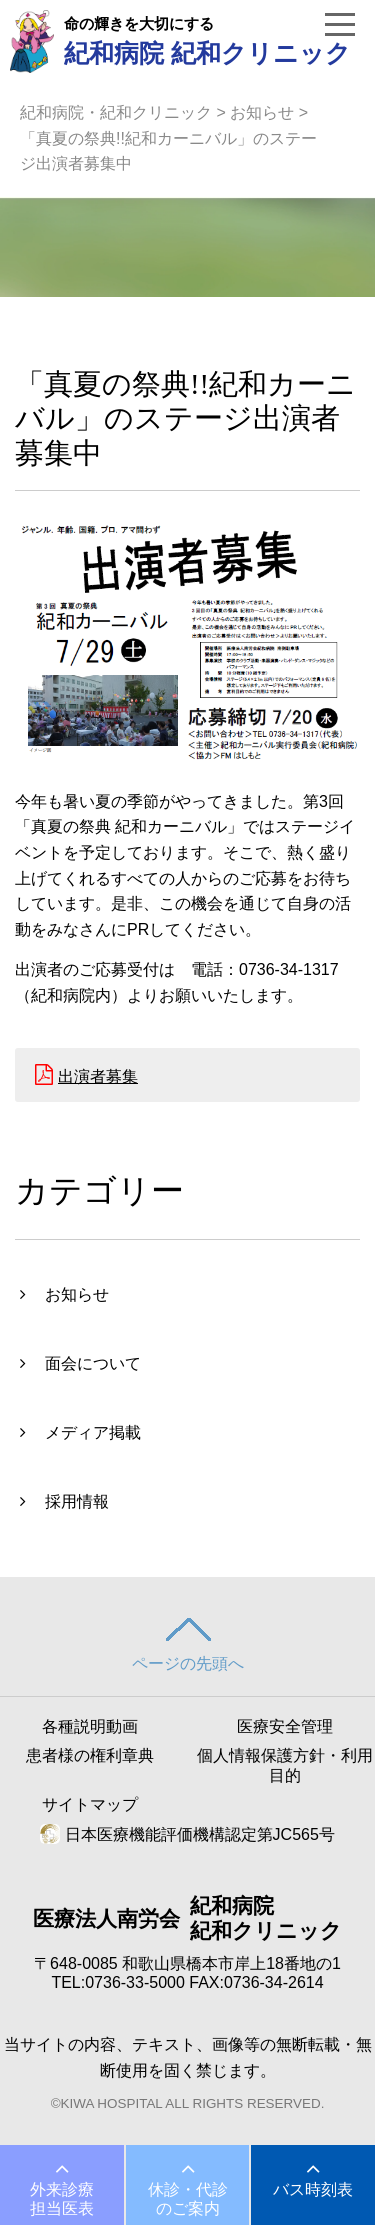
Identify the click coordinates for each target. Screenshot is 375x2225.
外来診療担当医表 (62, 2199)
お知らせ (262, 112)
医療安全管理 (285, 1726)
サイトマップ (90, 1804)
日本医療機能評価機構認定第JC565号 (187, 1834)
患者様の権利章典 (90, 1755)
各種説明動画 (90, 1726)
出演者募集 (98, 1076)
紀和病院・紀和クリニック (116, 112)
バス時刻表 (313, 2189)
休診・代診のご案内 (188, 2199)
